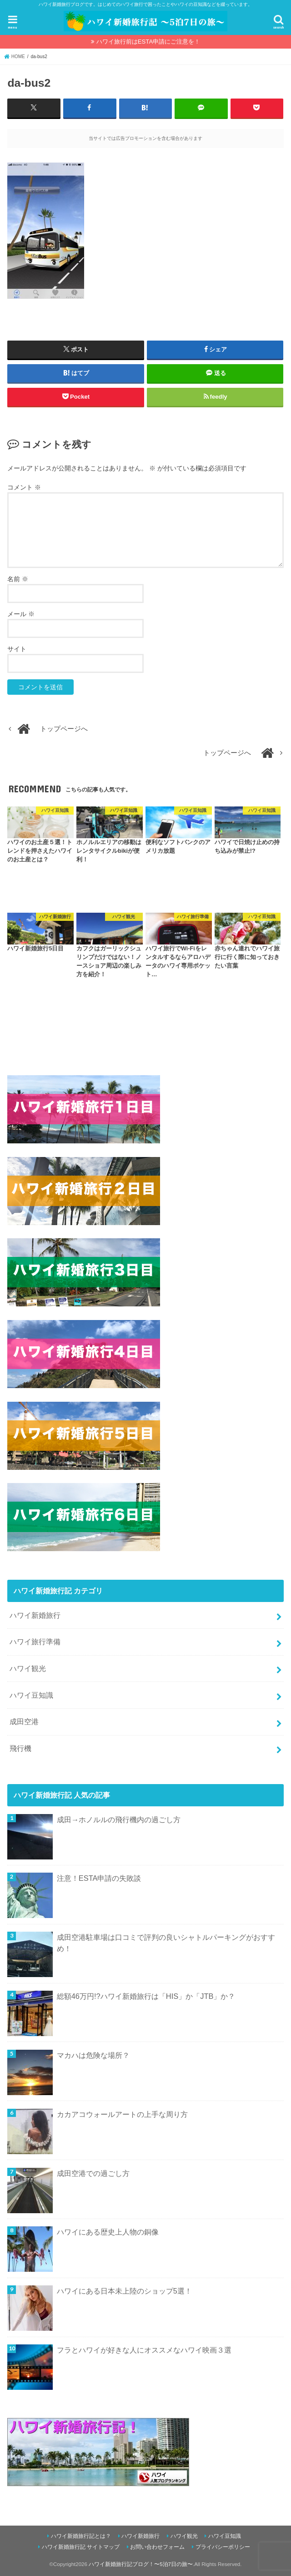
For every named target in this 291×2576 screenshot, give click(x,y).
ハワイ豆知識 (31, 1695)
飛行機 (20, 1748)
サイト (16, 648)
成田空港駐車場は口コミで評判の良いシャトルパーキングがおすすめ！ (166, 1942)
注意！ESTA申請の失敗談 (99, 1878)
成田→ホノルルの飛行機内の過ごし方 (119, 1819)
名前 (17, 578)
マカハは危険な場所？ (93, 2055)
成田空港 (24, 1721)
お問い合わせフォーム (157, 2547)
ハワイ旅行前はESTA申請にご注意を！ (148, 41)
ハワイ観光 (28, 1668)
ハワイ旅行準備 (35, 1641)
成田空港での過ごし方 (93, 2173)
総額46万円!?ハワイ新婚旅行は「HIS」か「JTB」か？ (146, 1996)
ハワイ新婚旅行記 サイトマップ (81, 2547)
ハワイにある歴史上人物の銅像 (108, 2232)
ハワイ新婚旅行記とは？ (81, 2535)
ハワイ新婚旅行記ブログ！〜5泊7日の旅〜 (141, 2564)
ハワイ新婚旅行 (35, 1615)
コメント (24, 486)
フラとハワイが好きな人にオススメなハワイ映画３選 (144, 2349)
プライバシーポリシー (223, 2547)
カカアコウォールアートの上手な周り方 (122, 2114)
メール (21, 613)
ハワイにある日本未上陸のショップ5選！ (124, 2290)
